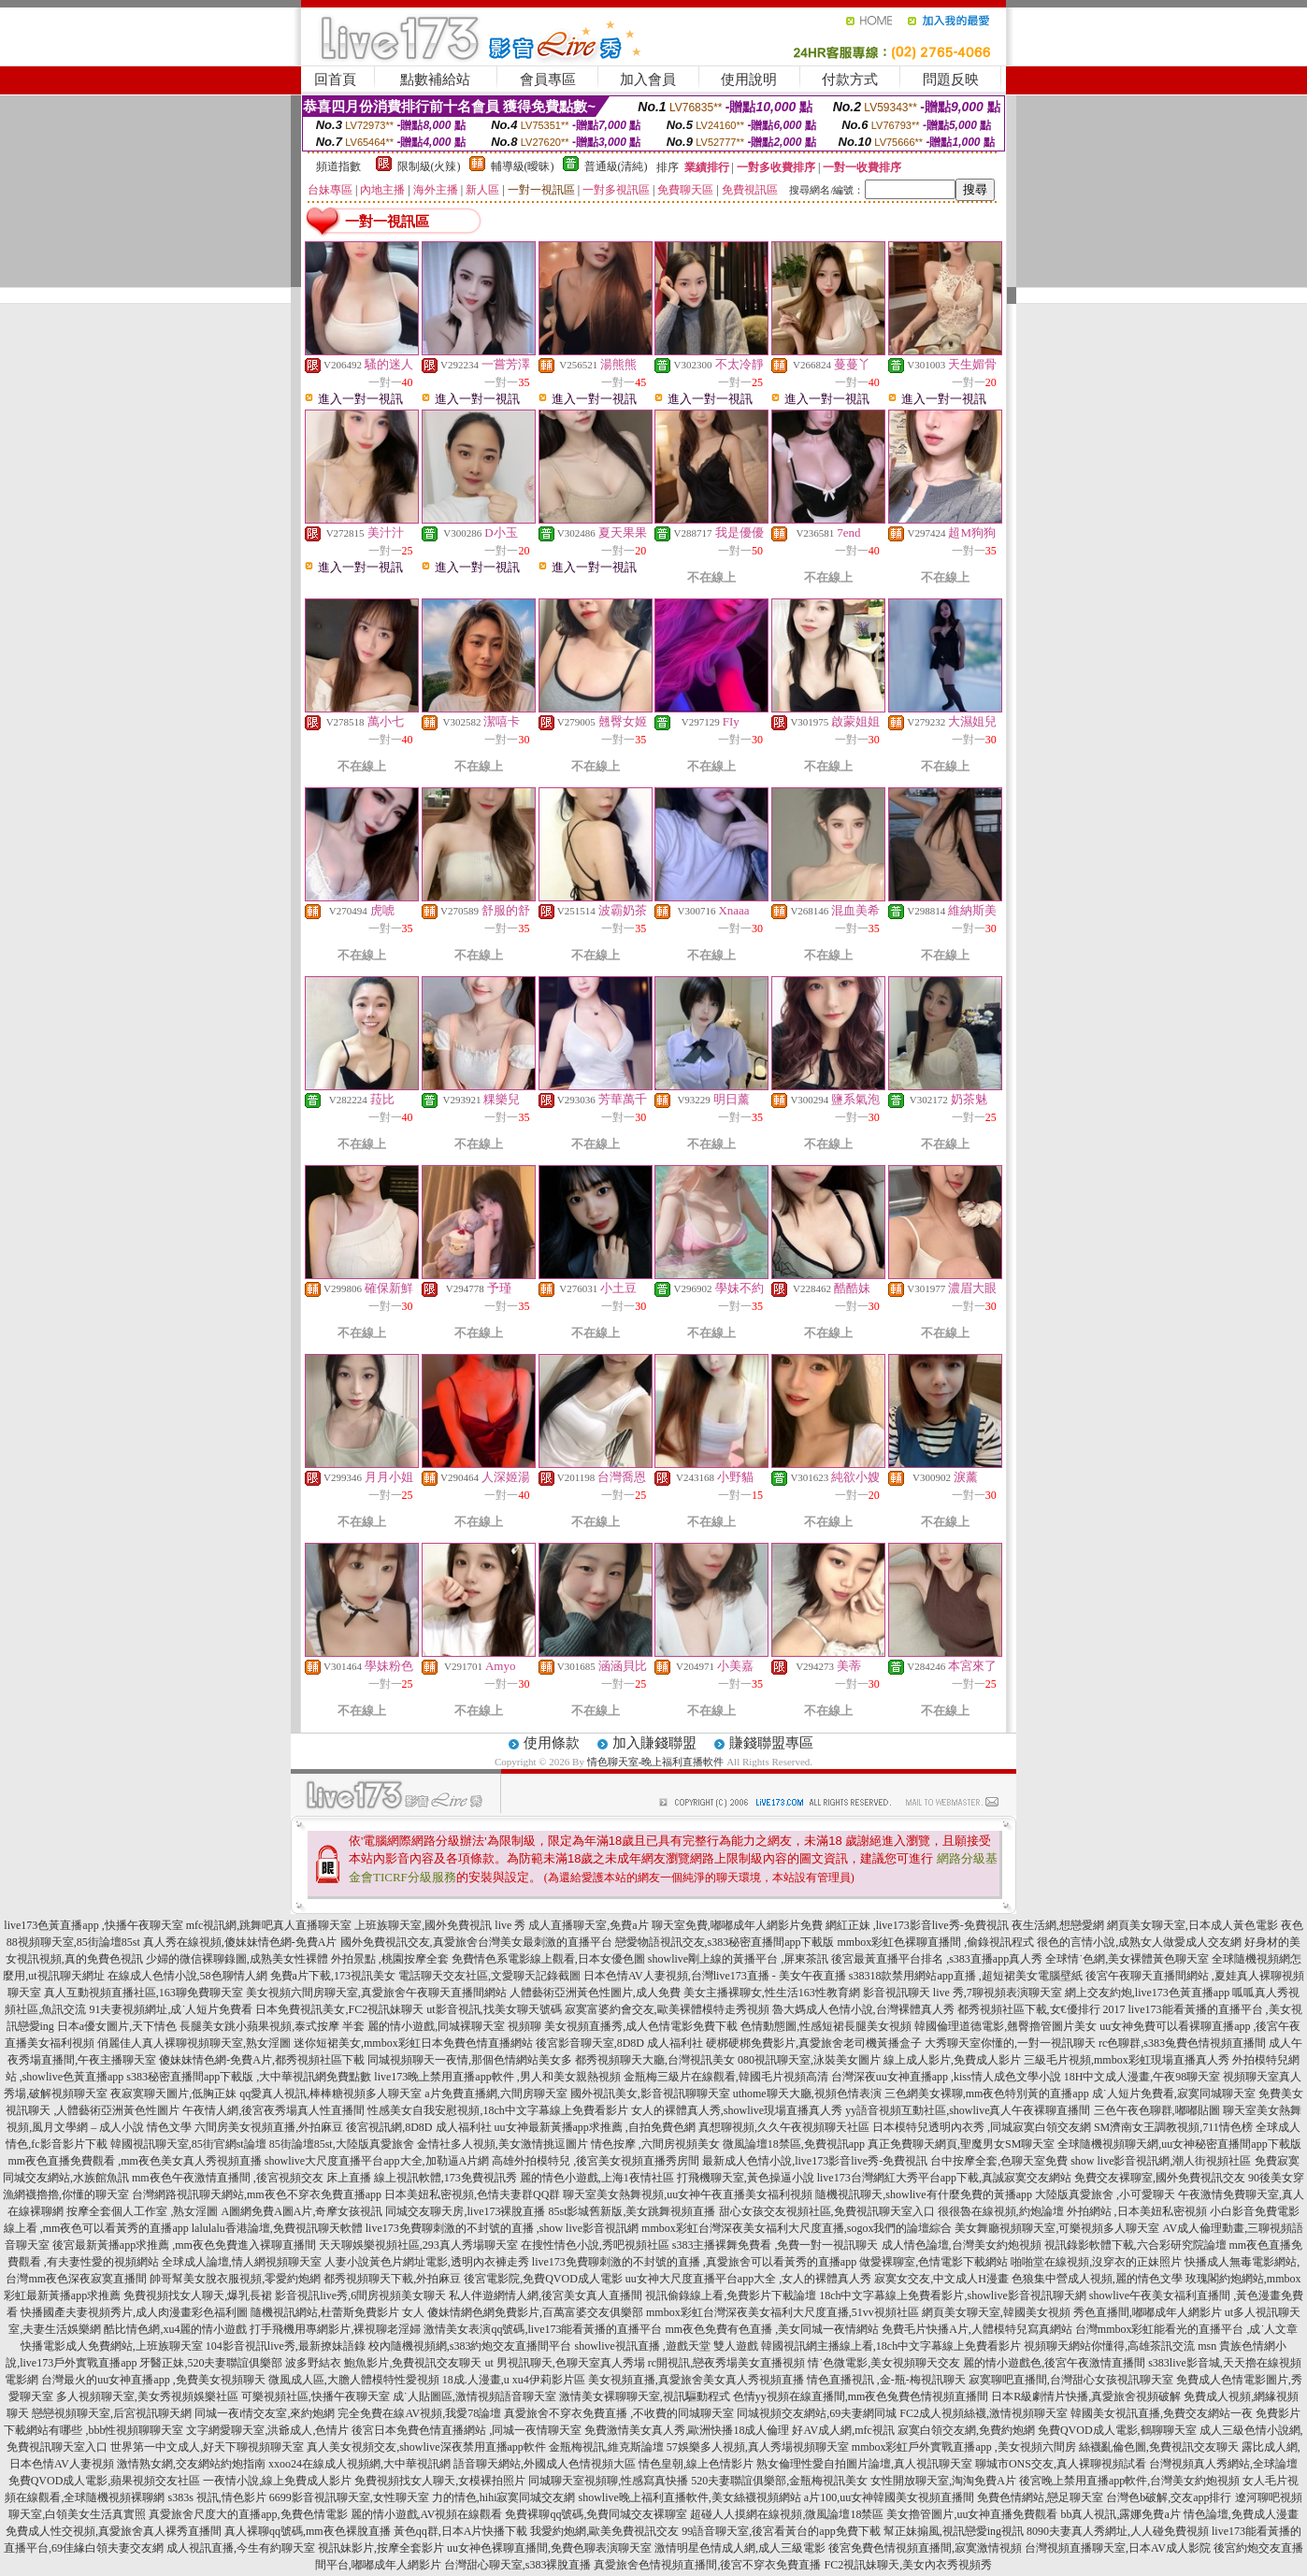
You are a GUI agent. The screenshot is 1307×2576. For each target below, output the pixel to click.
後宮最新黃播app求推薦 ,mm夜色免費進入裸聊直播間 (184, 2245)
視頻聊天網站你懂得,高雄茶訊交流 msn (1120, 2346)
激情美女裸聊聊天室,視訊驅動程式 (644, 2396)
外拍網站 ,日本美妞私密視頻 (1137, 2211)
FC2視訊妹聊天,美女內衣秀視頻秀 (908, 2564)
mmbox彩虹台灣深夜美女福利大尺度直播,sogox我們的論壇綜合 (796, 2228)
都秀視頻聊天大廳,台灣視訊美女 (655, 2059)
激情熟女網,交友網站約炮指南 (191, 2463)
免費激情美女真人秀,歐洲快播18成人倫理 (686, 2430)
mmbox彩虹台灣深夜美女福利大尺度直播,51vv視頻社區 (782, 2312)
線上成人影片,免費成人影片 (952, 2059)
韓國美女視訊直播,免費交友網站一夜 (1161, 2413)
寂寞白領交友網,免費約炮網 (966, 2430)
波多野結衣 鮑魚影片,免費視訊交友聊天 (383, 2362)
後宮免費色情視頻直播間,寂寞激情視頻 (925, 2547)
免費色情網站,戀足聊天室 (1040, 2497)
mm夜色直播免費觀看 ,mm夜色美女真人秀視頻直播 (135, 2160)
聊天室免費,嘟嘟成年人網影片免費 (737, 1925)
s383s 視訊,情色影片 (216, 2497)
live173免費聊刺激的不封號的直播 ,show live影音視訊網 (502, 2228)
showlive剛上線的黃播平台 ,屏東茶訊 (738, 1958)
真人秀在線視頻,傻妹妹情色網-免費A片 (240, 1942)
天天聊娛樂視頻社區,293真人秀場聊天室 (418, 2245)
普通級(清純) (616, 166)
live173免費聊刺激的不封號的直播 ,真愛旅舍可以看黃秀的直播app (694, 2261)
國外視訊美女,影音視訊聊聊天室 (650, 2093)
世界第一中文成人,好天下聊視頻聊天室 (207, 2447)
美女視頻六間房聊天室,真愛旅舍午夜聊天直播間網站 (376, 1992)
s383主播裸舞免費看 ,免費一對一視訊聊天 (775, 2245)
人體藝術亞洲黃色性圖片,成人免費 (595, 1992)
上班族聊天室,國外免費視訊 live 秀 (439, 1925)
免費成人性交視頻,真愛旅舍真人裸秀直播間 (114, 2531)
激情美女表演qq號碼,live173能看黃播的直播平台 (543, 2329)
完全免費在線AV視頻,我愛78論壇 (419, 2413)
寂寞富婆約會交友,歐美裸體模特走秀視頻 (667, 2009)
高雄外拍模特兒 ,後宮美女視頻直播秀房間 (595, 2160)
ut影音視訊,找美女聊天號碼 (493, 2009)
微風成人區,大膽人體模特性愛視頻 (353, 2379)
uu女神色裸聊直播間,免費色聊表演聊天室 (549, 2547)
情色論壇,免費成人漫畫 (1241, 2514)
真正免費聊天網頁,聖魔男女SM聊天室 (961, 2144)
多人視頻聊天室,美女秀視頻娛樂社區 (147, 2396)
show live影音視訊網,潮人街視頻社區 (1160, 2160)
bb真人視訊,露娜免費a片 (1120, 2514)
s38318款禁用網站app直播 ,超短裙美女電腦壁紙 (966, 1975)
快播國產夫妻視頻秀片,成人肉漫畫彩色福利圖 (134, 2312)
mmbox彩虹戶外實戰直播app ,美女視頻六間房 (964, 2447)
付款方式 (850, 79)
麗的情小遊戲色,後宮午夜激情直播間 (1054, 2362)
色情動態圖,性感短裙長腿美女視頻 (826, 2026)
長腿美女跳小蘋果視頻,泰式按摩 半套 (272, 2026)
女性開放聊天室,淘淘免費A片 (943, 2480)
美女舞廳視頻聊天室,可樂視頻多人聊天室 (1057, 2228)
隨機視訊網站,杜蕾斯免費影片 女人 (337, 2312)
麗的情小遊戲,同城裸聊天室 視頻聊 (454, 2026)
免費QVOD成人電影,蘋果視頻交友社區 (104, 2480)
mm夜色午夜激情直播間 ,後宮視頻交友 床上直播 (251, 2177)
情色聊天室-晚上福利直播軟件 (656, 1761)
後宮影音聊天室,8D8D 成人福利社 (619, 2043)
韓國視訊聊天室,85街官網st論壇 (188, 2144)
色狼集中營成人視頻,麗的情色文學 (1097, 2278)
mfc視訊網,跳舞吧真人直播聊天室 (269, 1925)
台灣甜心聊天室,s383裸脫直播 (518, 2564)
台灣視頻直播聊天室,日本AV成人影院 (1118, 2547)
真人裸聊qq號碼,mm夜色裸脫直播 (307, 2531)
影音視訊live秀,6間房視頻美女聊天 (360, 2295)
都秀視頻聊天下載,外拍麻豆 (392, 2278)
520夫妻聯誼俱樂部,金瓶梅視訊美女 (779, 2480)
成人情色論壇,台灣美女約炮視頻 (961, 2245)
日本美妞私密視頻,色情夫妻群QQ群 (472, 2194)
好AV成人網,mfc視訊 (843, 2430)
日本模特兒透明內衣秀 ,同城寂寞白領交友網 (981, 2127)
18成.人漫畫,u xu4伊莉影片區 (513, 2379)
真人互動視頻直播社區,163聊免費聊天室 (143, 1992)
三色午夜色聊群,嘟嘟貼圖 (1157, 2110)
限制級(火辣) (429, 166)
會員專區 (548, 79)
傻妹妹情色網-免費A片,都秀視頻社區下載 (262, 2059)
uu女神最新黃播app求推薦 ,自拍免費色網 (595, 2127)
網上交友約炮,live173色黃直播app (1147, 1992)
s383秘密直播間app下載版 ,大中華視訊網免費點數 (248, 2076)
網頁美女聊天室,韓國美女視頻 (996, 2312)
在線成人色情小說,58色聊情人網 (187, 1975)
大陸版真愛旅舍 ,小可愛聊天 (1105, 2194)
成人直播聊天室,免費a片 (588, 1925)
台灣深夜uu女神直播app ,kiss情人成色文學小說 (946, 2076)
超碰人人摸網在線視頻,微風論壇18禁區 (786, 2514)
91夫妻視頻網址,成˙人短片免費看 (170, 2009)
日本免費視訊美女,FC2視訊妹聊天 (339, 2009)
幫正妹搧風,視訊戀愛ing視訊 (953, 2531)
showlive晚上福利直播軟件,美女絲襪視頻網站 (690, 2497)
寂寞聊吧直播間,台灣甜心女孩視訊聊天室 (1071, 2379)
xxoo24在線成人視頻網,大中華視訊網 (359, 2463)
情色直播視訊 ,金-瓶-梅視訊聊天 (886, 2379)
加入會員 (648, 79)
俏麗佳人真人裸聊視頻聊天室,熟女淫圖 (194, 2043)
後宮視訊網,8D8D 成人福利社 (418, 2127)
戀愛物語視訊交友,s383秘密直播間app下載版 (725, 1942)
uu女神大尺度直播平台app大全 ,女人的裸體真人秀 (748, 2278)
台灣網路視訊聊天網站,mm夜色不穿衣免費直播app (256, 2194)
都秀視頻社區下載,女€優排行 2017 (1041, 2009)
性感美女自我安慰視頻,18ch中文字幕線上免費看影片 (497, 2110)
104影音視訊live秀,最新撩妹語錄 (286, 2346)
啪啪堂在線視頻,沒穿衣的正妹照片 (1096, 2261)
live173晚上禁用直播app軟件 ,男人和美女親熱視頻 (497, 2076)
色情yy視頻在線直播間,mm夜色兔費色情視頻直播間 (861, 2396)
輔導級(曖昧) (522, 166)
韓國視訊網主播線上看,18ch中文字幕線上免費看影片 (891, 2346)
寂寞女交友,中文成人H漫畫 (941, 2278)
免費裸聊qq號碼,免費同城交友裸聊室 (596, 2514)
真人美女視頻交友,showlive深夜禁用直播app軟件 (426, 2447)
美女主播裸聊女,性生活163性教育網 (771, 1992)
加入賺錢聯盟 (654, 1742)
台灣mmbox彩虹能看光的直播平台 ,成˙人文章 (1187, 2329)
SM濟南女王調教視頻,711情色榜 (1173, 2127)
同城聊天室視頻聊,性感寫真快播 (608, 2480)
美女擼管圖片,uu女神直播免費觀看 (971, 2514)
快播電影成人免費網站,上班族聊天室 (112, 2346)
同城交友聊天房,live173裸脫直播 (466, 2211)
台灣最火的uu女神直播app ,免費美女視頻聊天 (153, 2379)
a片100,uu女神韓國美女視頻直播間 (889, 2497)
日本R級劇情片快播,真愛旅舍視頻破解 (1086, 2396)
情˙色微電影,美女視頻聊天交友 (884, 2362)
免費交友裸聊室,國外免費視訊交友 (1159, 2177)
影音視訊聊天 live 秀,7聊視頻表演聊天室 (962, 1992)
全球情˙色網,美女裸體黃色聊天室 (1127, 1958)
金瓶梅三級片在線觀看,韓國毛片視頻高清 (726, 2076)
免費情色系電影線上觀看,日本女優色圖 (548, 1958)
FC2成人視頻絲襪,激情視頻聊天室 (983, 2413)
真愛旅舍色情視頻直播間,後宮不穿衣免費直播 (707, 2564)
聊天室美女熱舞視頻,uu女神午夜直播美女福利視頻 (687, 2194)
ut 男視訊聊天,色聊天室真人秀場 (564, 2362)
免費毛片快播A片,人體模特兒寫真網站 (978, 2329)
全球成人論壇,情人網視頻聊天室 (242, 2261)
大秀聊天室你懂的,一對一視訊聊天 (1010, 2043)
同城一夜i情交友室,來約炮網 (264, 2413)
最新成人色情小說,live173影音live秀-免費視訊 (814, 2160)
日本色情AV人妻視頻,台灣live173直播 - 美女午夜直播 (714, 1975)
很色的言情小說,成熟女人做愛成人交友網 (1139, 1942)
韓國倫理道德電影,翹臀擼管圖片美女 (1005, 2026)
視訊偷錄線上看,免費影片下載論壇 (730, 2295)
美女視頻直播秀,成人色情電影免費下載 (641, 2026)
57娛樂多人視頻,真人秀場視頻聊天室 (758, 2447)
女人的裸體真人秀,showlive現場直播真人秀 (736, 2110)
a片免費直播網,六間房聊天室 (495, 2093)
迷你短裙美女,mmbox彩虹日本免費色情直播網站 (413, 2043)
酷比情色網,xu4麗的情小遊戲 (175, 2329)
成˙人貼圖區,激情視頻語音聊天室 (474, 2396)
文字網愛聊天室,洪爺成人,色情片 (267, 2430)
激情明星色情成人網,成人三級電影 (740, 2547)
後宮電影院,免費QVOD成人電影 (543, 2278)
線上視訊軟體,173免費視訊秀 (445, 2177)
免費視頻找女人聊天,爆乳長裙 (197, 2295)
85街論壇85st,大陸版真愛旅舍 (341, 2144)
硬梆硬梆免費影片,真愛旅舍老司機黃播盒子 (814, 2043)
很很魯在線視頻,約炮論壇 (1001, 2211)
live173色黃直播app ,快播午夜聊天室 (93, 1925)
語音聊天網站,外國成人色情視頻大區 (544, 2463)
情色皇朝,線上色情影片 (696, 2463)
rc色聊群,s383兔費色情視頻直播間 (1184, 2043)
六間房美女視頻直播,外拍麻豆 (268, 2127)
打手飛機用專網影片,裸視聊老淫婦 (335, 2329)
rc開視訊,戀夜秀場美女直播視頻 (726, 2362)
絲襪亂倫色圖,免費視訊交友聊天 (1159, 2447)
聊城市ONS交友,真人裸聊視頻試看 (1060, 2463)
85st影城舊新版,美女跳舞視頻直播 (631, 2211)
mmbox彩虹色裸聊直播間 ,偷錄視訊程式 (936, 1942)
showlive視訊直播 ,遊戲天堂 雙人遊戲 (665, 2346)
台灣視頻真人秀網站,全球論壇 (1223, 2463)
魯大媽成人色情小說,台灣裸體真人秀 (863, 2009)
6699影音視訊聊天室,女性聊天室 (349, 2497)
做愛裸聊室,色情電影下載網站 (933, 2261)
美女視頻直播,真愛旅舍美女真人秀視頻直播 (696, 2379)
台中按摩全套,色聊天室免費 (999, 2160)
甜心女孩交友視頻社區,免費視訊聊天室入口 (827, 2211)
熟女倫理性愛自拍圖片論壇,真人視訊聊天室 (864, 2463)
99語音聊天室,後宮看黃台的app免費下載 (781, 2531)
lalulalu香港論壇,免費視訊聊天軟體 (277, 2228)
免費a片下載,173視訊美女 (332, 1975)
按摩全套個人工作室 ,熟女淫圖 (142, 2211)
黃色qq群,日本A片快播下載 (461, 2531)
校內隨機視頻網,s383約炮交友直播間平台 (470, 2346)
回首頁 (335, 79)
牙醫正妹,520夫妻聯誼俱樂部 (210, 2362)
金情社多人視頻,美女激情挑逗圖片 (502, 2144)
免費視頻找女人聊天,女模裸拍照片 (439, 2480)
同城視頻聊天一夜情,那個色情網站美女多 (469, 2059)
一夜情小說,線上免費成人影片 (277, 2480)
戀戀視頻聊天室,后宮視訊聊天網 (112, 2413)
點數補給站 (435, 79)
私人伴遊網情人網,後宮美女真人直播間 (545, 2295)
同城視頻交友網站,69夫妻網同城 (817, 2413)
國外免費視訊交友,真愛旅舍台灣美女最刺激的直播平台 (476, 1942)
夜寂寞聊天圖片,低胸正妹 (173, 2093)
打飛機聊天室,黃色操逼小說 (745, 2177)
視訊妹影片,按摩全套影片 (381, 2547)
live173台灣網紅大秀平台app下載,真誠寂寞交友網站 (944, 2177)
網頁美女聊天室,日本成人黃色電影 (1192, 1925)
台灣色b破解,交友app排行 (1168, 2497)
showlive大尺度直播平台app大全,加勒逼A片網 (377, 2160)
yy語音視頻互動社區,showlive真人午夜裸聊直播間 (967, 2110)
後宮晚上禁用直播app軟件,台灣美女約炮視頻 (1129, 2480)
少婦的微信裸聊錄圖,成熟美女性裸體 (237, 1958)
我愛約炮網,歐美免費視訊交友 (604, 2531)
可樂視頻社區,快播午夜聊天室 (315, 2396)
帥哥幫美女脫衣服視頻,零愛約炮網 (235, 2278)
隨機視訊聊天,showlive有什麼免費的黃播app (923, 2194)
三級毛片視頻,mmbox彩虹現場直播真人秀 (1126, 2059)
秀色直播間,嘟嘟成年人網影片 (1147, 2312)
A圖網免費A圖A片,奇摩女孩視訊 (301, 2211)
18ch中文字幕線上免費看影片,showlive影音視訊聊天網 (952, 2295)
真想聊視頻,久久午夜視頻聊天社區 (783, 2127)
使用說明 (749, 79)
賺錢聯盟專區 (771, 1742)
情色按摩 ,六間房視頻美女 (655, 2144)
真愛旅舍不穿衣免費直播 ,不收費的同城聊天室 (619, 2413)
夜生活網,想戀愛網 (1058, 1925)
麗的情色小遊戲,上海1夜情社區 (597, 2177)
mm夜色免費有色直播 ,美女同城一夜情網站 (772, 2329)
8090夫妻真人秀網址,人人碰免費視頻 (1118, 2531)
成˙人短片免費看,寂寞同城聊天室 (1174, 2093)
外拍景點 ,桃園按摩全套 (390, 1958)
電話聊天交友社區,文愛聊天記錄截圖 (489, 1975)
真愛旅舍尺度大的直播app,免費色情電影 (248, 2514)
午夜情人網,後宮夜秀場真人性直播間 (273, 2110)
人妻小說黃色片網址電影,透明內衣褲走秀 (426, 2261)
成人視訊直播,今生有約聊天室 (240, 2547)
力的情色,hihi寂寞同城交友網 (504, 2497)
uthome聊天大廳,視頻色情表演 (807, 2093)
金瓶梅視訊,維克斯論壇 (606, 2447)
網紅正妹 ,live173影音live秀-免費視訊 (917, 1925)
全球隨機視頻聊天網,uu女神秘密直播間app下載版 (1178, 2144)
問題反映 (951, 79)
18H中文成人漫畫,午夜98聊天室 (1142, 2076)
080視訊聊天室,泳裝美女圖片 (809, 2059)
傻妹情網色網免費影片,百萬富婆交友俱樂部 (535, 2312)
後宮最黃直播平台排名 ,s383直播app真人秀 (936, 1958)
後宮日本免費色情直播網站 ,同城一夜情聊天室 (467, 2430)
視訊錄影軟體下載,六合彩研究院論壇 (1135, 2245)
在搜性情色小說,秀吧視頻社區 (595, 2245)
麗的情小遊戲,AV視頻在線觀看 (427, 2514)
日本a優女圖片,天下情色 (117, 2026)
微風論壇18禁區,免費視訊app (794, 2144)
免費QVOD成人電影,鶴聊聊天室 (1117, 2430)
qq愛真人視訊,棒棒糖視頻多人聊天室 (330, 2093)
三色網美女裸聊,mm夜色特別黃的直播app (986, 2093)
